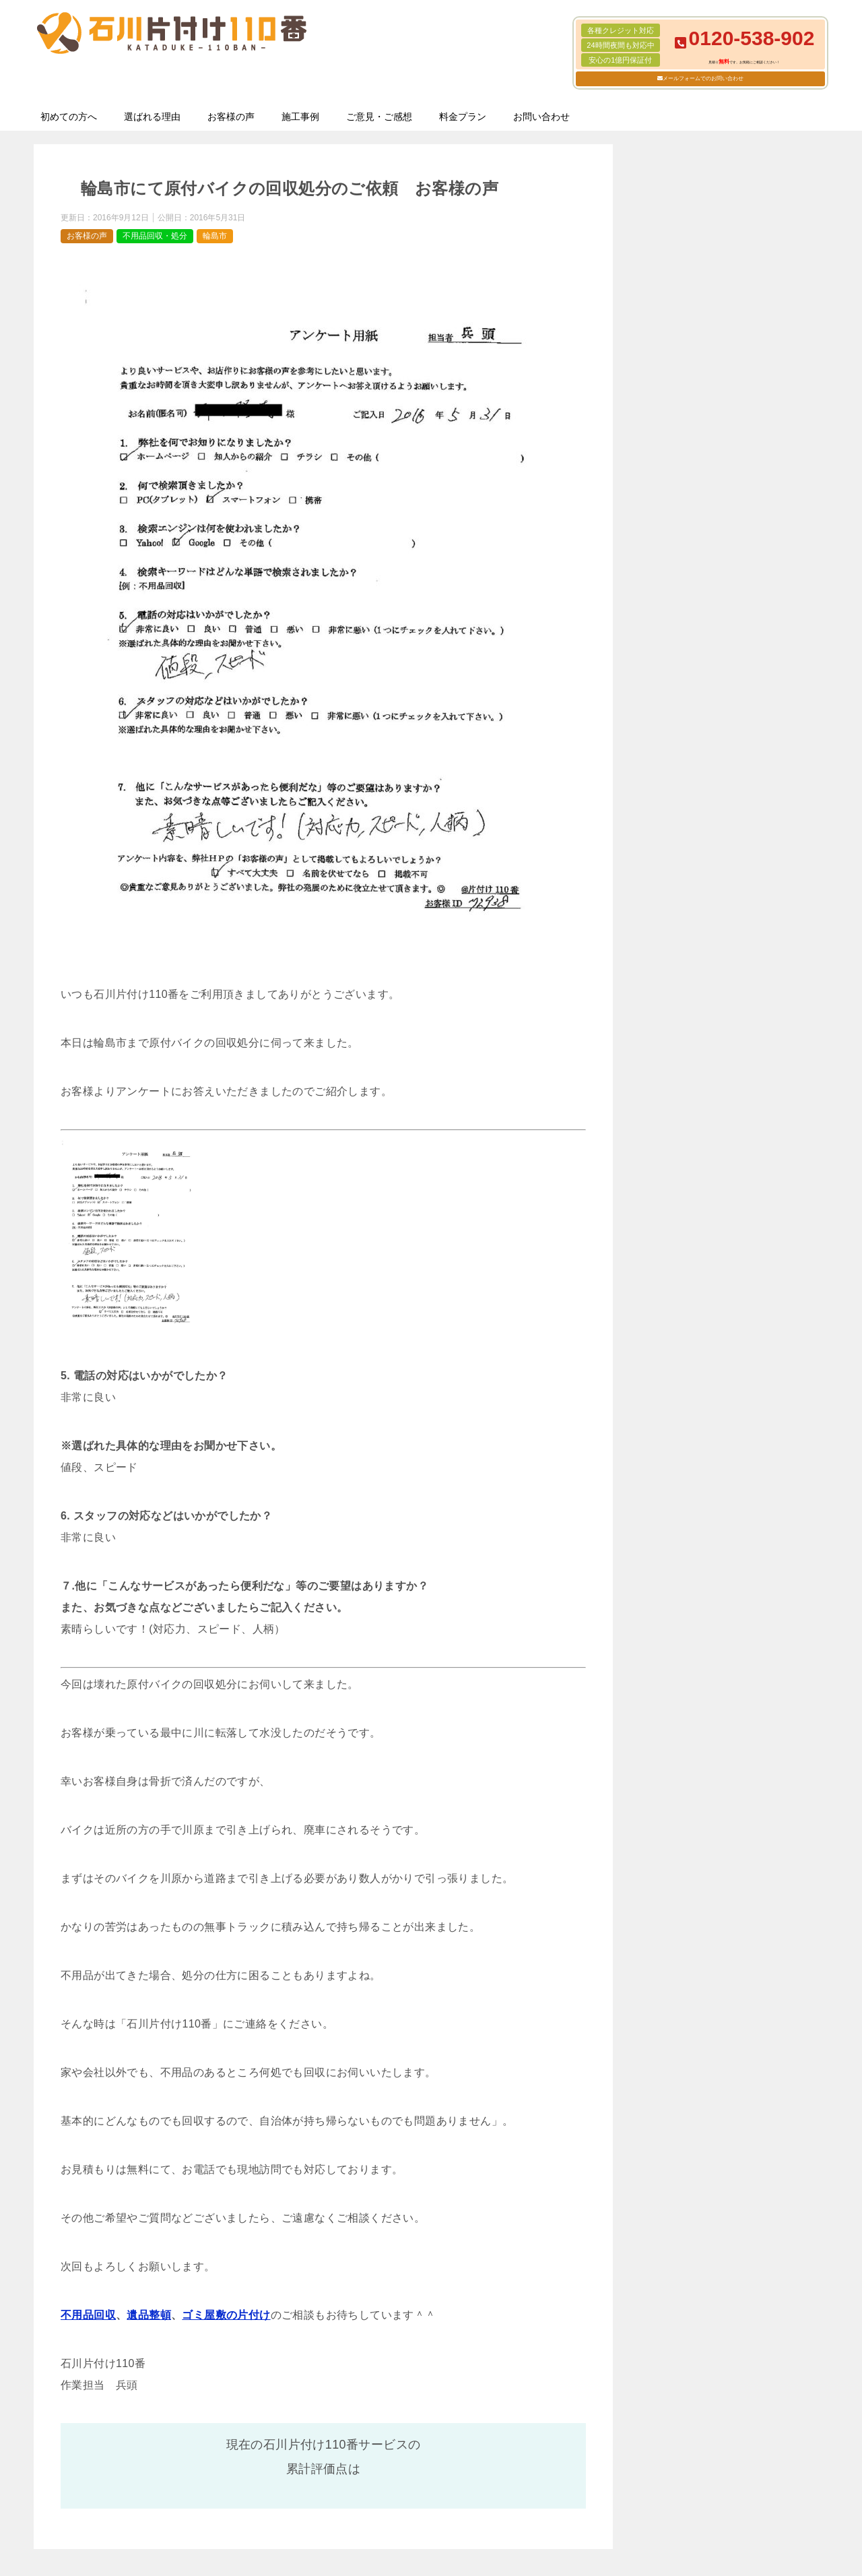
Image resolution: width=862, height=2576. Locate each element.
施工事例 (300, 116)
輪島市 (215, 236)
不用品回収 (88, 2315)
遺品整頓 (149, 2315)
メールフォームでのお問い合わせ (703, 78)
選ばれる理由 (152, 116)
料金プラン (462, 116)
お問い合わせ (541, 116)
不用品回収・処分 (155, 236)
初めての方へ (68, 116)
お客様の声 (231, 116)
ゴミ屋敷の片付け (226, 2315)
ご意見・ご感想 (379, 116)
